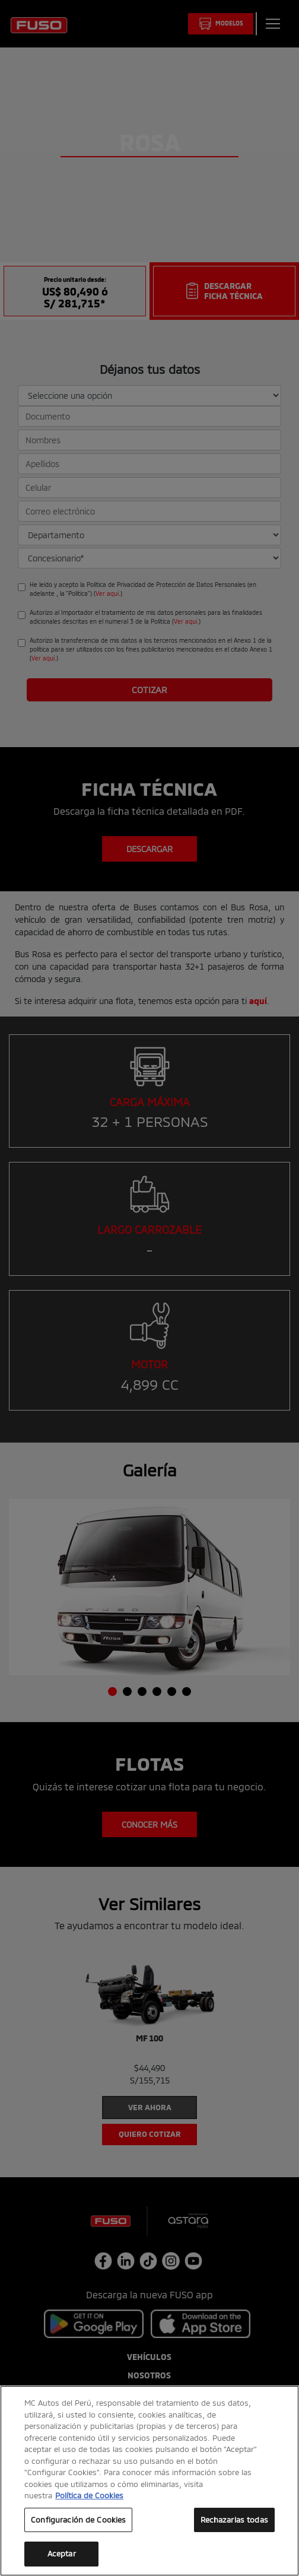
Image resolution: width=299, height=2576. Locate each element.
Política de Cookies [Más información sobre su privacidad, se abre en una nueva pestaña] (89, 2495)
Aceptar (61, 2553)
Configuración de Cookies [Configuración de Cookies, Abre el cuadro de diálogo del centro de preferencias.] (78, 2519)
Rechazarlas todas (234, 2519)
